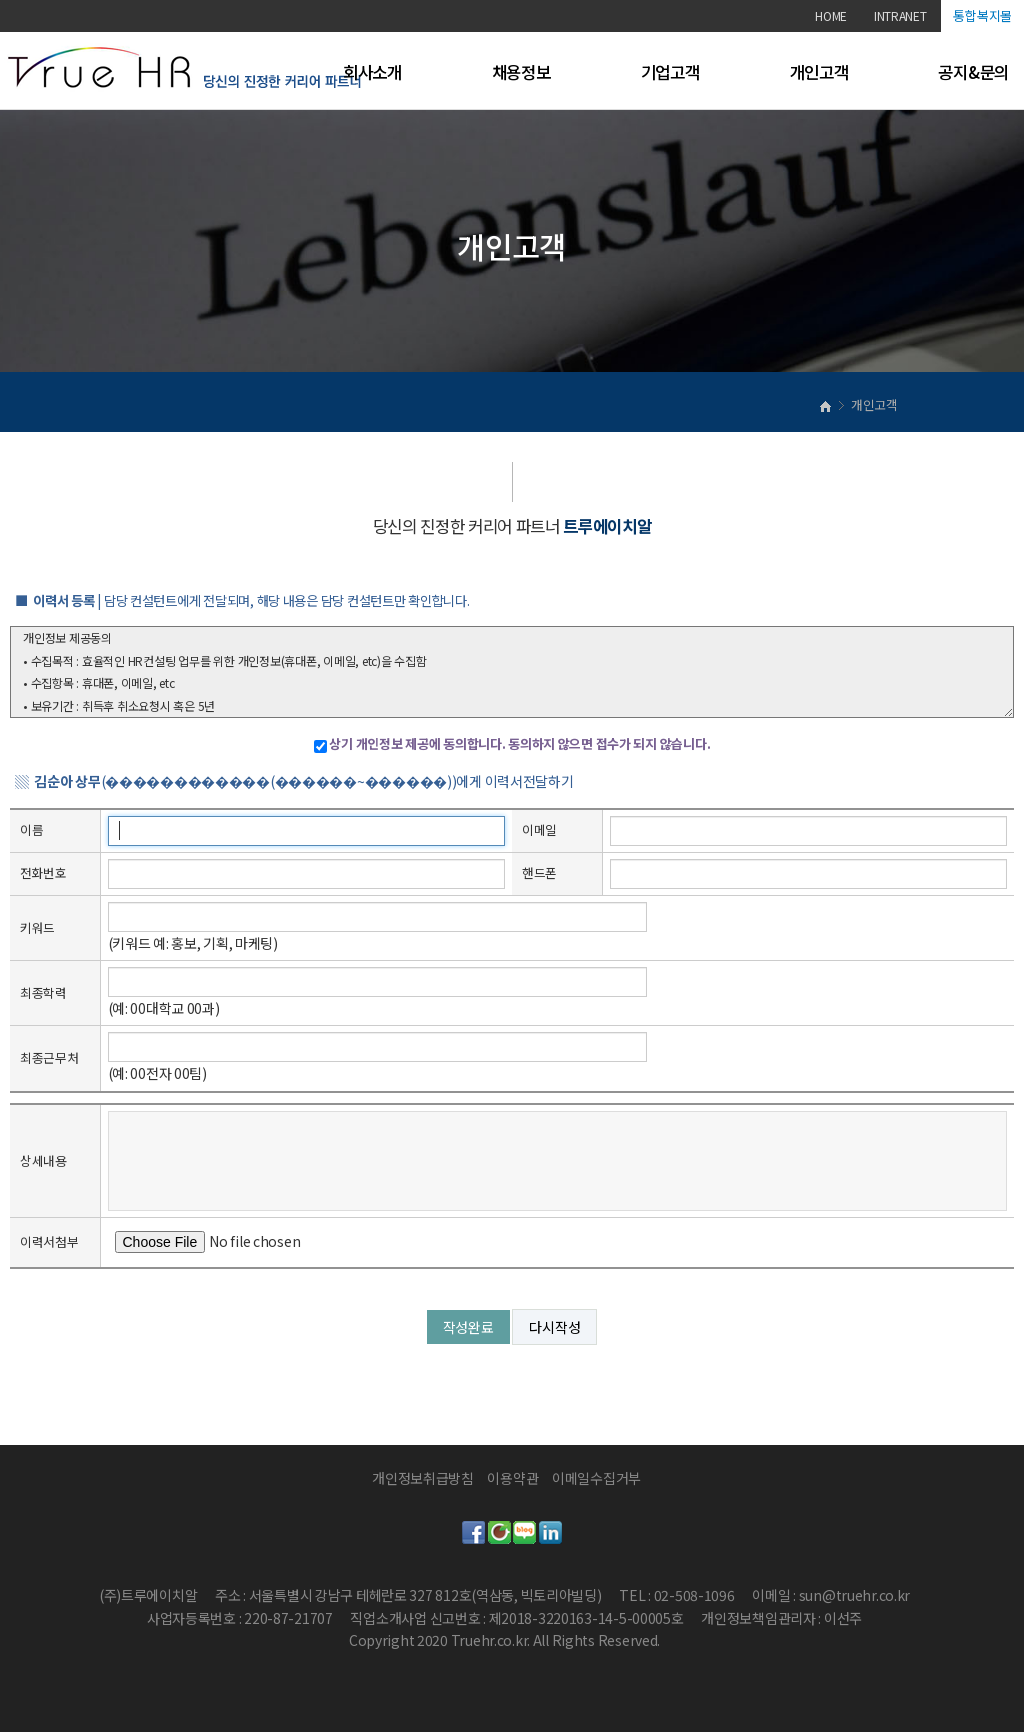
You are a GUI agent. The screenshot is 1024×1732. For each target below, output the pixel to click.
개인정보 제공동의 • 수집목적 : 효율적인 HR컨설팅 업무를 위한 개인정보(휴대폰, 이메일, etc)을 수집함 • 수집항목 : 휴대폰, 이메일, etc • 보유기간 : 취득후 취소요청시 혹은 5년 (512, 672)
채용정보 (521, 72)
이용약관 (512, 1478)
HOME (831, 15)
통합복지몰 (982, 15)
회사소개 (372, 72)
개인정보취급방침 (423, 1478)
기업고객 (670, 72)
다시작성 (554, 1327)
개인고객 (819, 72)
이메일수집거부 (596, 1478)
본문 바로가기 (0, 0)
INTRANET (900, 15)
